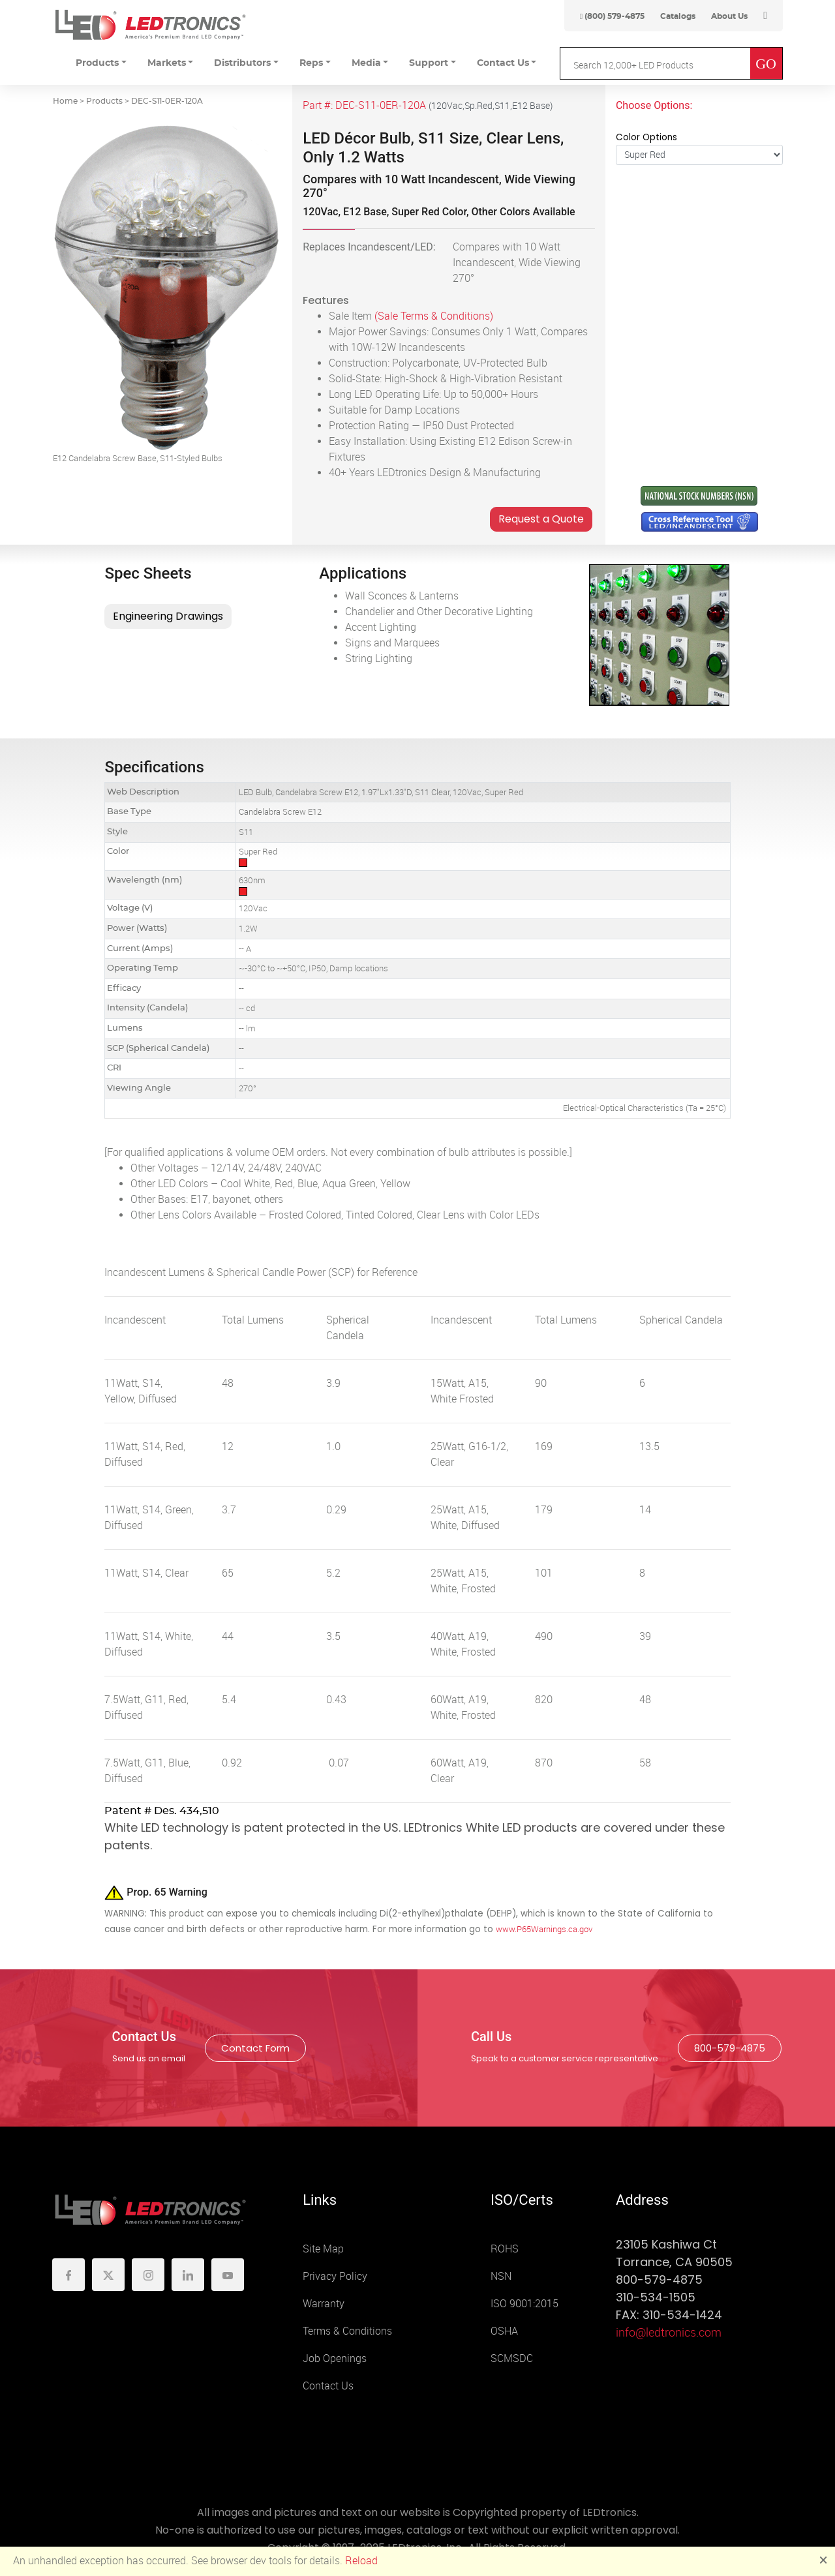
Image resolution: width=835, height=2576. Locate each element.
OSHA (504, 2331)
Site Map (323, 2249)
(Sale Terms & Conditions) (433, 316)
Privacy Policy (335, 2276)
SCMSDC (512, 2358)
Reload (361, 2560)
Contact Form (255, 2048)
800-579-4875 (729, 2048)
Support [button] (428, 63)
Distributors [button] (242, 63)
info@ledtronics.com (668, 2333)
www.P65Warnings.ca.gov (544, 1929)
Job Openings (335, 2358)
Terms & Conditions (347, 2331)
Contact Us (328, 2386)
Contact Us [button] (503, 63)
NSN (501, 2276)
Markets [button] (166, 63)
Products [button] (97, 63)
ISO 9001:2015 (524, 2303)
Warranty (323, 2303)
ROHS (505, 2249)
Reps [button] (311, 63)
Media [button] (366, 63)
